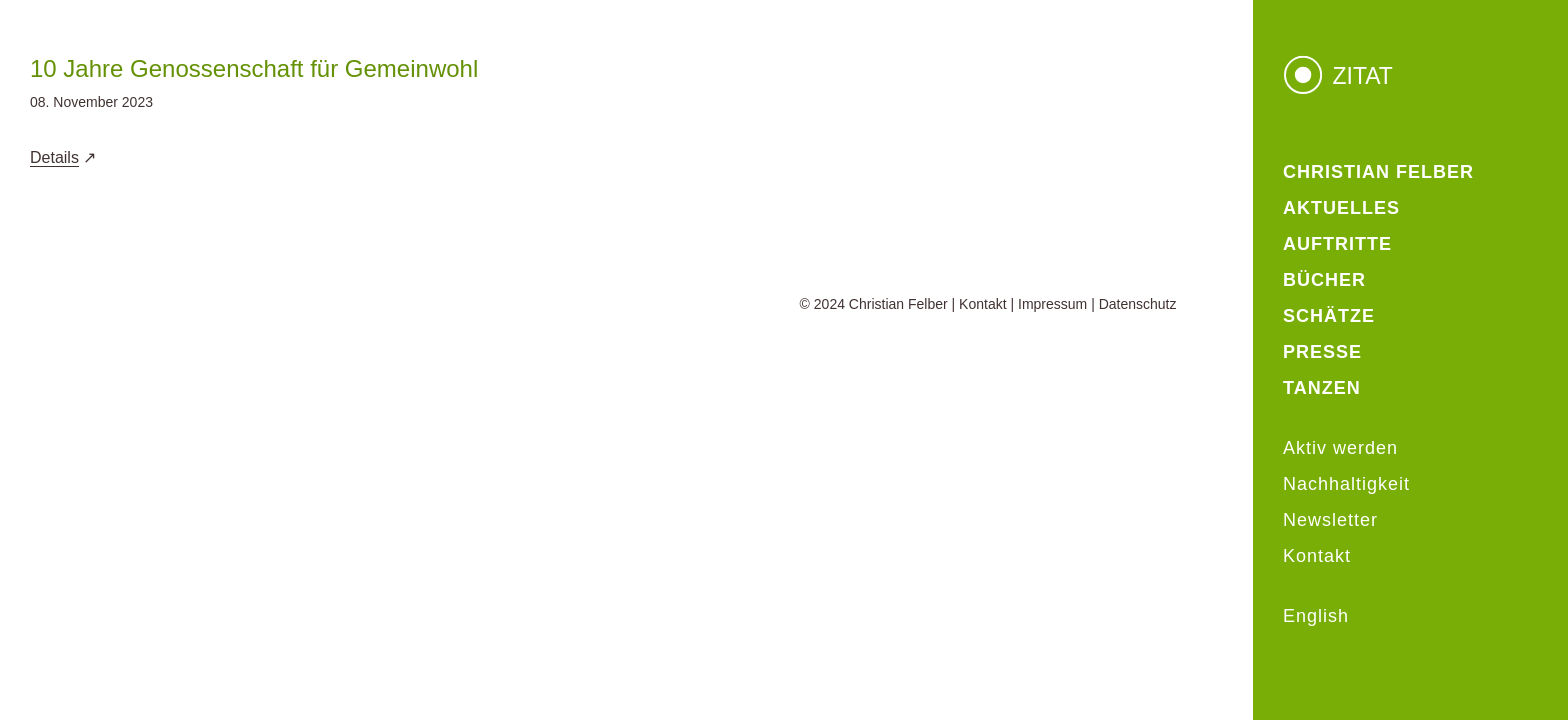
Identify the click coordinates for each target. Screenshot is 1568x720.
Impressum (1052, 304)
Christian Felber (898, 304)
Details (54, 157)
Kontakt (982, 304)
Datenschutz (1138, 304)
